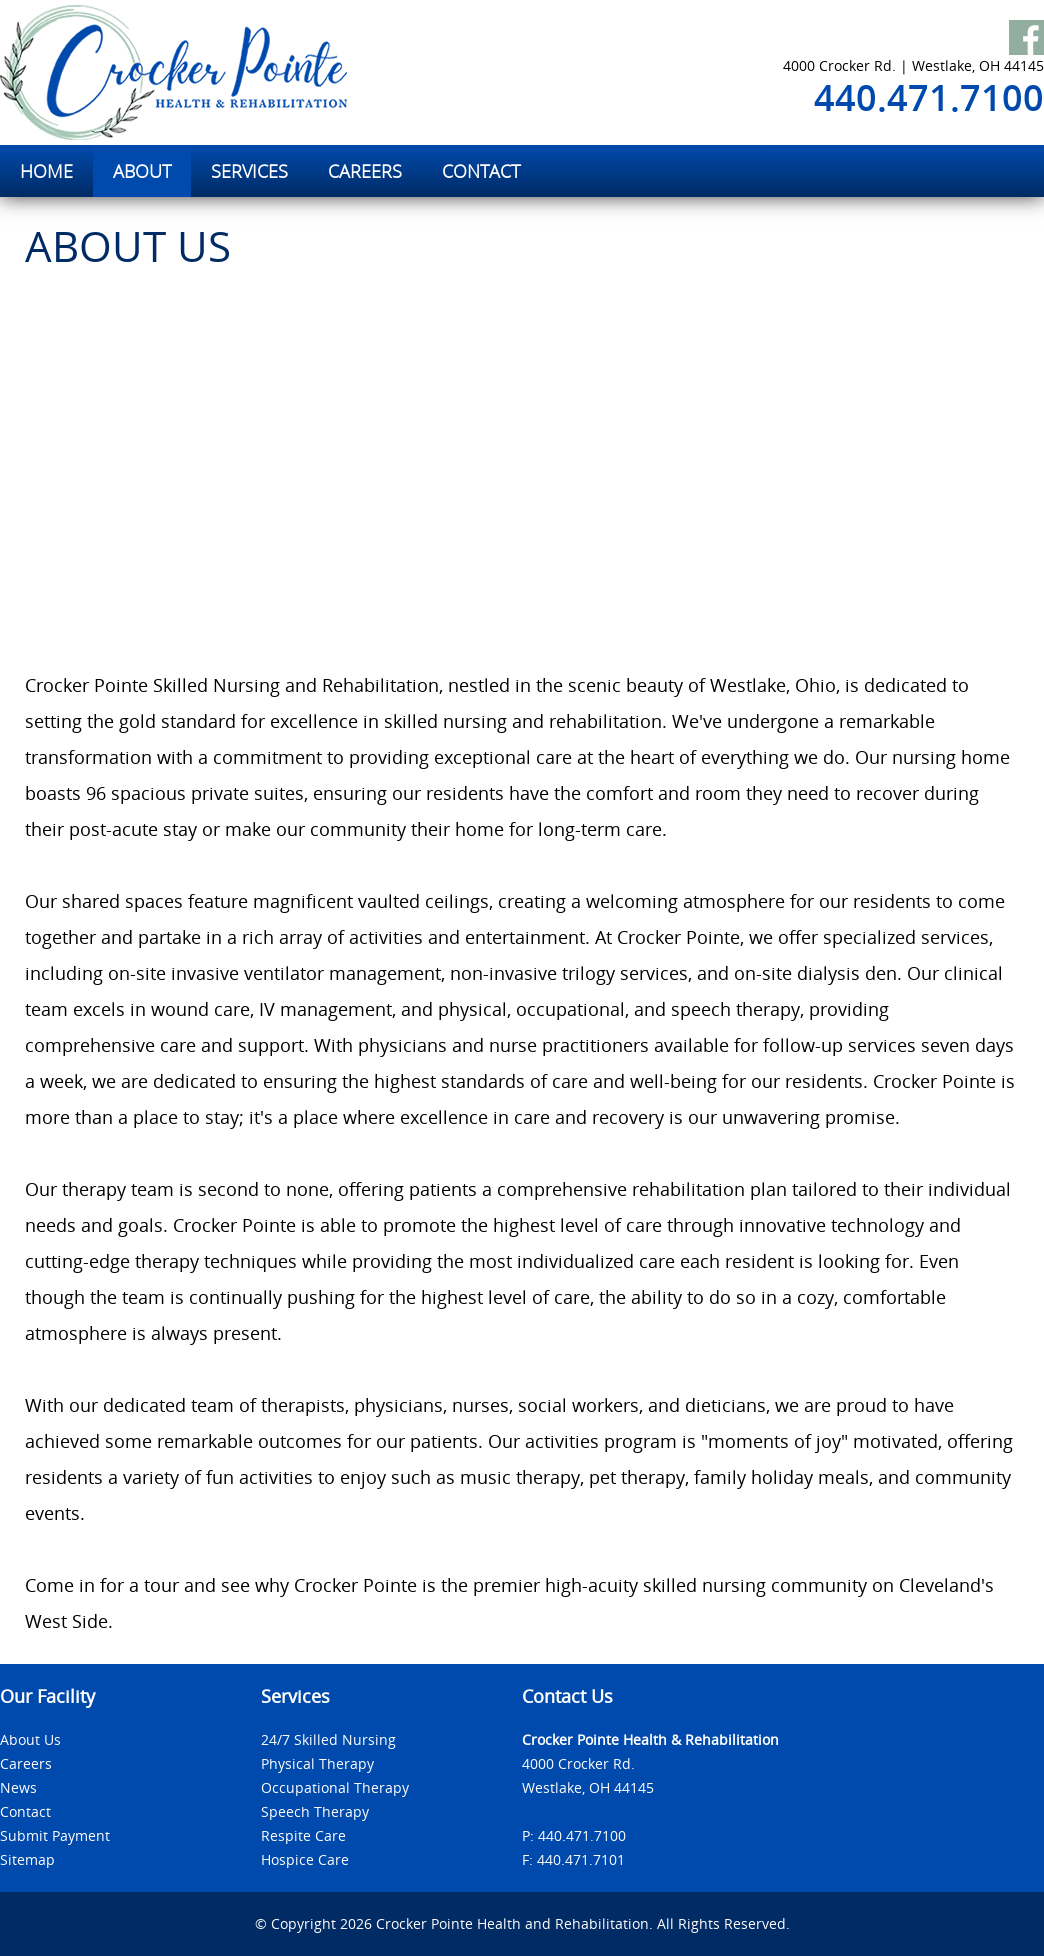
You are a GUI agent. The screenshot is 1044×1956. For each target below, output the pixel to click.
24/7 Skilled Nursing (328, 1739)
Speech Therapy (315, 1811)
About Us (30, 1739)
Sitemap (27, 1859)
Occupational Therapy (335, 1787)
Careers (26, 1763)
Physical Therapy (317, 1763)
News (18, 1787)
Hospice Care (305, 1859)
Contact (25, 1811)
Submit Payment (55, 1835)
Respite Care (303, 1835)
